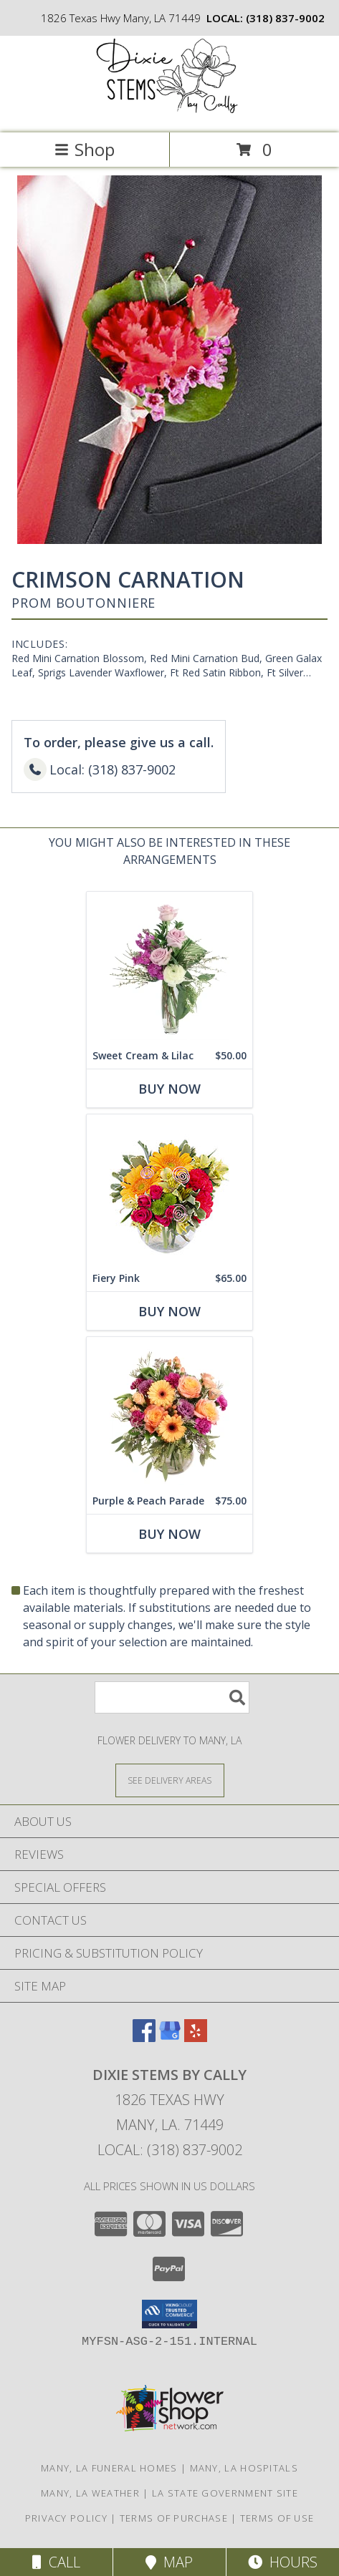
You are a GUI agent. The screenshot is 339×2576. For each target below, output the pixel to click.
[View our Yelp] (195, 2037)
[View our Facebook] (144, 2037)
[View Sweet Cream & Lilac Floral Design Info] (169, 967)
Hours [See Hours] (282, 2562)
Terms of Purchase (174, 2518)
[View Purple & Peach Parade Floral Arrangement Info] (169, 1412)
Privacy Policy (66, 2518)
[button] (169, 2314)
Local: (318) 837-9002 (169, 2149)
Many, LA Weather (90, 2493)
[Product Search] (172, 1697)
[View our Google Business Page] (169, 2037)
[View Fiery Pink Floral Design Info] (169, 1189)
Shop (84, 149)
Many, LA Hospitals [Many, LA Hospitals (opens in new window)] (244, 2467)
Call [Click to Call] (56, 2562)
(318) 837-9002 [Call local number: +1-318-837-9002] (285, 18)
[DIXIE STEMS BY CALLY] (170, 112)
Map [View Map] (169, 2562)
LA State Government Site (225, 2493)
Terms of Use (277, 2518)
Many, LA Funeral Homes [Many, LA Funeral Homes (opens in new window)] (109, 2467)
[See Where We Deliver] (169, 1780)
